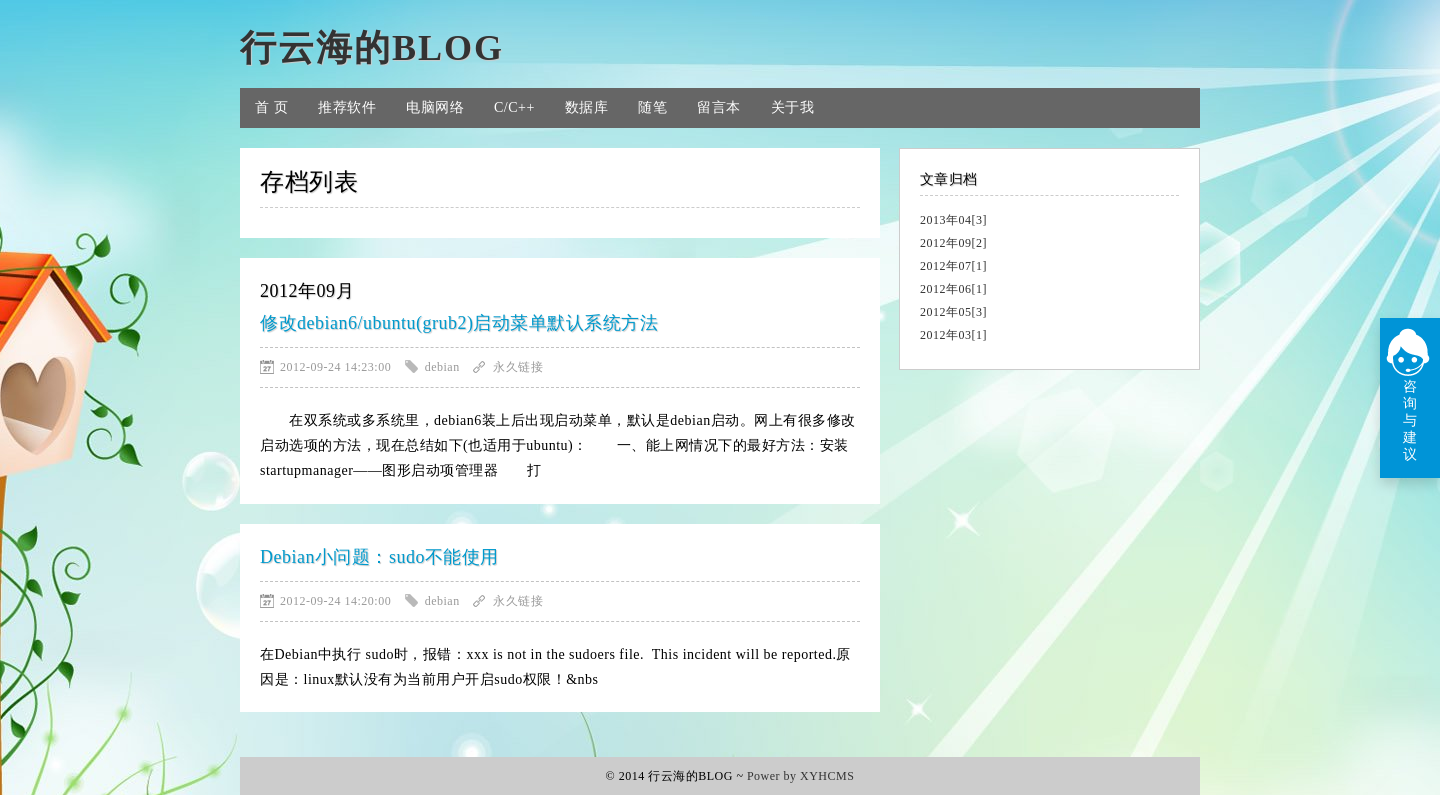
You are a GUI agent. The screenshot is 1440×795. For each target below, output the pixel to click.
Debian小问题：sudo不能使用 (379, 557)
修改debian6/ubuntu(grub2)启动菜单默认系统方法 (459, 323)
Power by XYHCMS (801, 776)
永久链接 (518, 367)
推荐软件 (347, 107)
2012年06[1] (953, 289)
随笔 (652, 107)
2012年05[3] (953, 312)
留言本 (719, 107)
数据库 (587, 107)
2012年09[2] (953, 243)
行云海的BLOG (372, 48)
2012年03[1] (953, 335)
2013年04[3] (953, 220)
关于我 (793, 107)
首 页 (271, 107)
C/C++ (514, 107)
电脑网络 (435, 107)
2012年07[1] (953, 266)
